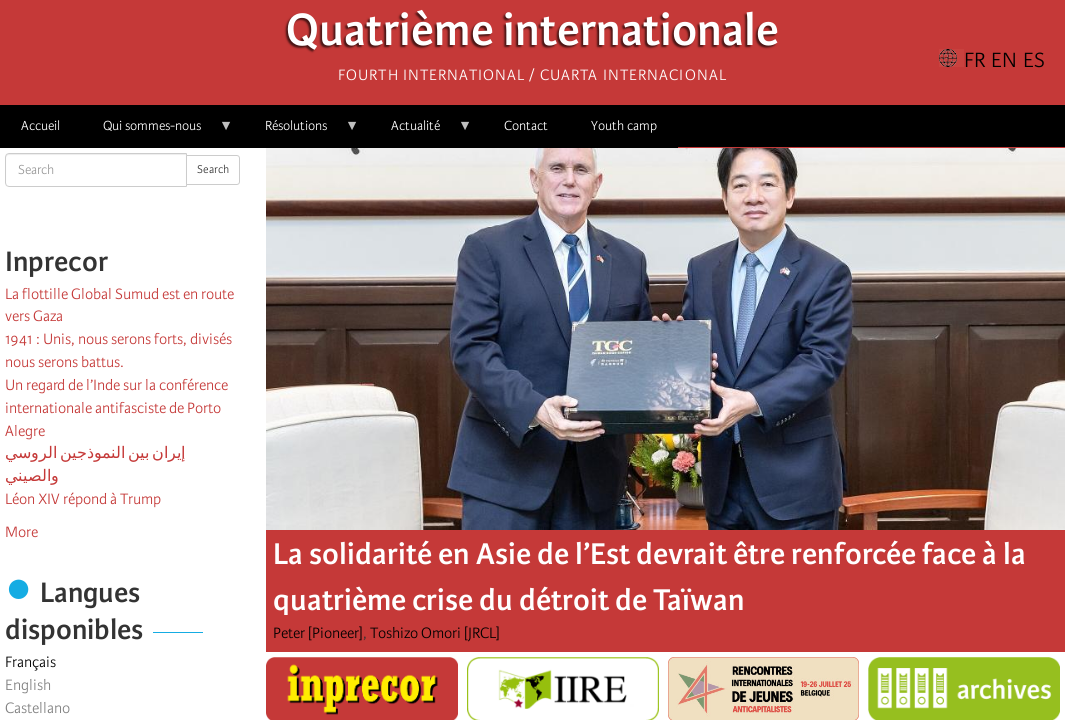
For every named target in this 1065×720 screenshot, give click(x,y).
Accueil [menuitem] (40, 125)
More (21, 532)
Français (30, 662)
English (28, 685)
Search (213, 169)
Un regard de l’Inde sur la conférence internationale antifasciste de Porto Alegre (116, 408)
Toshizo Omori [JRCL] (435, 633)
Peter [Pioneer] (318, 633)
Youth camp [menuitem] (624, 125)
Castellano (37, 708)
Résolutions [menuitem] (301, 132)
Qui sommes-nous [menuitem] (157, 132)
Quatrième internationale (532, 35)
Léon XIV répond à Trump (83, 499)
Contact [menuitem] (526, 125)
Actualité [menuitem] (421, 132)
